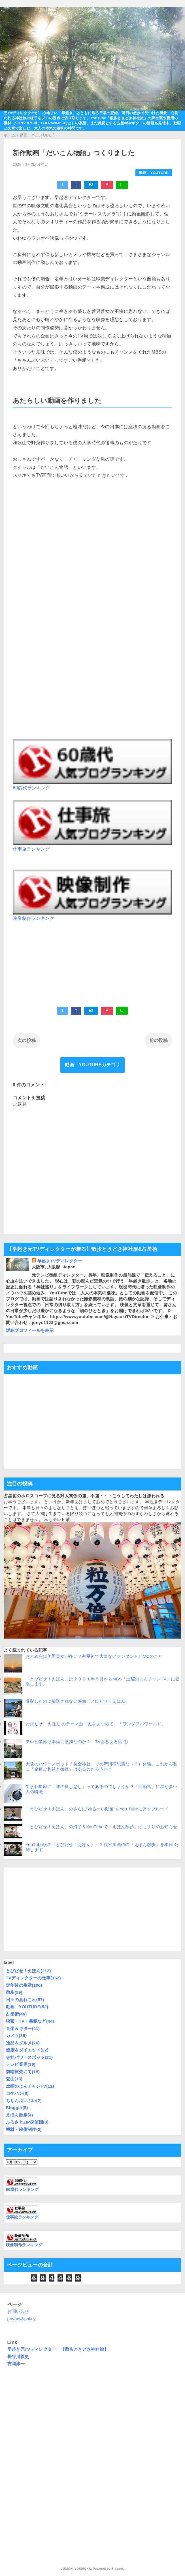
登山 (14, 2078)
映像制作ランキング (33, 918)
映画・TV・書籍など (30, 2021)
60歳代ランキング (31, 787)
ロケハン (17, 2093)
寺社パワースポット (29, 2057)
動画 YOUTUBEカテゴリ (92, 1064)
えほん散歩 (19, 2115)
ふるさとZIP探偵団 (27, 2122)
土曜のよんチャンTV (30, 2086)
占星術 (16, 2014)
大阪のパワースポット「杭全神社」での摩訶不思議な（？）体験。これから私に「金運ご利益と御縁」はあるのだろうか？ (101, 1766)
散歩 (14, 1992)
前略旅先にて (23, 2071)
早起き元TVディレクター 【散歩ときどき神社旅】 (58, 2349)
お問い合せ (18, 2311)
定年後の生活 (24, 1985)
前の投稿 (158, 1040)
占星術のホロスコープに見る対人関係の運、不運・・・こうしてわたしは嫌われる (84, 1495)
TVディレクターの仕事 (33, 1977)
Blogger (17, 2107)
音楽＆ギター (23, 2028)
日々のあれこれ (25, 1999)
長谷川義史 (18, 2356)
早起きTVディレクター (59, 1260)
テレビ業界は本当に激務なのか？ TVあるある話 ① (78, 1741)
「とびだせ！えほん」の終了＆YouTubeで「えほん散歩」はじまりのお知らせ (101, 1826)
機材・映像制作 (24, 2129)
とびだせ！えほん (28, 1970)
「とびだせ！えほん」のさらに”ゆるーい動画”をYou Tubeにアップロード (97, 1808)
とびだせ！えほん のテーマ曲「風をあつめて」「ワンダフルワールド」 (95, 1723)
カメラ (16, 2035)
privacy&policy (21, 2318)
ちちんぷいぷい (24, 2100)
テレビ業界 (21, 2064)
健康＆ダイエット (27, 2050)
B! (91, 184)
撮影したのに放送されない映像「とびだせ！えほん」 (77, 1701)
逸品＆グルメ (23, 2042)
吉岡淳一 (16, 2363)
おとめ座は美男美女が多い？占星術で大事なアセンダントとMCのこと (94, 1656)
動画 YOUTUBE (154, 173)
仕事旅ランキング (31, 849)
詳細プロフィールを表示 (30, 1330)
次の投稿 (26, 1040)
